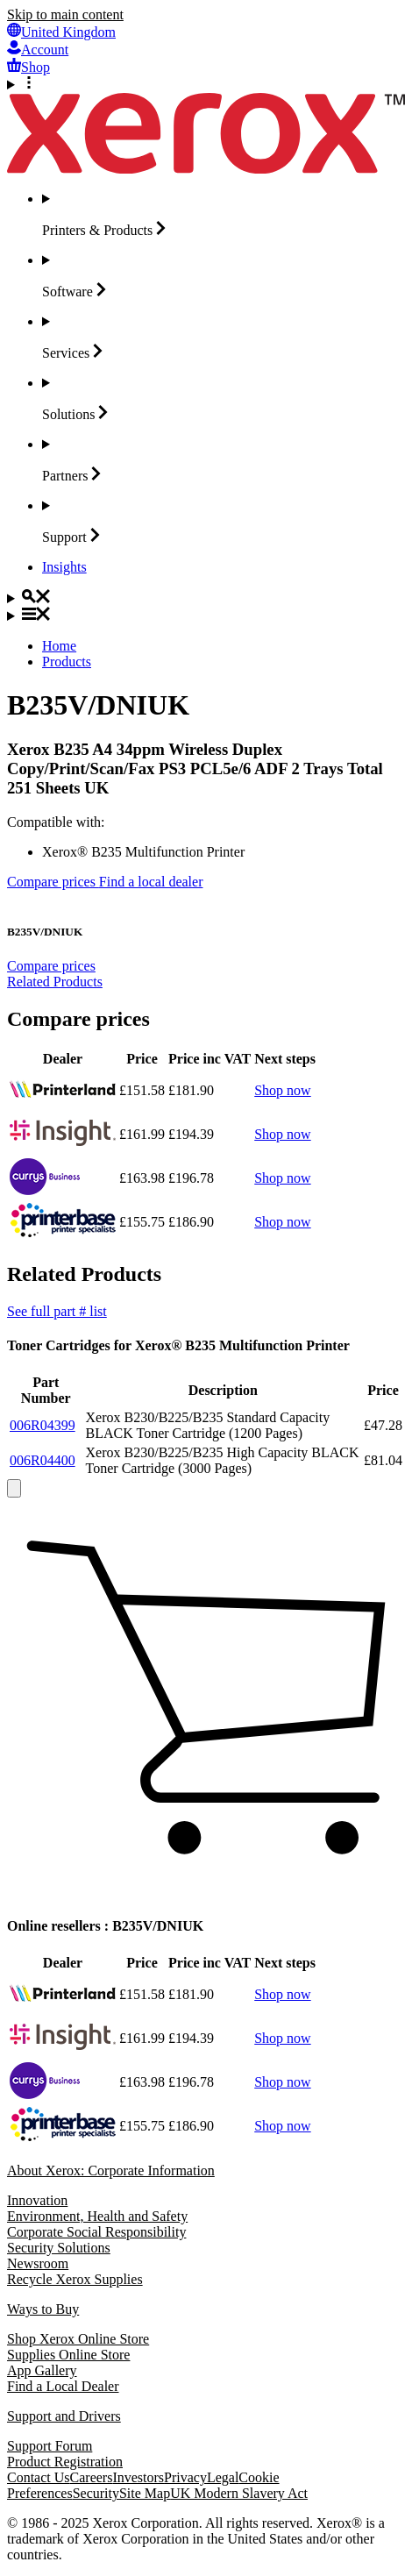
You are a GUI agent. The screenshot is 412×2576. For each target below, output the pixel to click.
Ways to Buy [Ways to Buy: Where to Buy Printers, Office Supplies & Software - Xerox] (43, 2309)
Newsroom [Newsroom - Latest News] (37, 2263)
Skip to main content (65, 14)
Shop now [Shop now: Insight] (282, 1134)
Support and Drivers (64, 2416)
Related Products (55, 981)
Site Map (144, 2493)
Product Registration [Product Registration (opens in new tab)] (65, 2461)
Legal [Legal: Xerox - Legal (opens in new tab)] (222, 2477)
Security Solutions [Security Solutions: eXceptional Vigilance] (58, 2247)
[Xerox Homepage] (206, 168)
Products (66, 661)
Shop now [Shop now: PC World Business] (282, 1178)
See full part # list (57, 1311)
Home (59, 645)
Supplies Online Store (68, 2354)
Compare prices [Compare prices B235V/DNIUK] (53, 881)
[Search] (206, 598)
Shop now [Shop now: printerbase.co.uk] (282, 1221)
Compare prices (51, 965)
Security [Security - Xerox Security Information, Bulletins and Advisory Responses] (96, 2493)
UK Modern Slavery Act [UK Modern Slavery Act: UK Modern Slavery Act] (239, 2493)
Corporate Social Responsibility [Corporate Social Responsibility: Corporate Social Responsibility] (96, 2231)
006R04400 (42, 1460)
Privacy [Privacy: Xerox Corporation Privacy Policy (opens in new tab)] (185, 2477)
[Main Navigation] (206, 615)
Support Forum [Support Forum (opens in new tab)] (49, 2445)
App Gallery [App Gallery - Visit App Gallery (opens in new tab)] (42, 2370)
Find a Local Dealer (63, 2386)
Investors (138, 2477)
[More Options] (206, 84)
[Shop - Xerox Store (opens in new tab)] (28, 67)
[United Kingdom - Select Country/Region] (61, 32)
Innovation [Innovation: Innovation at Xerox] (37, 2200)
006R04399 (42, 1425)
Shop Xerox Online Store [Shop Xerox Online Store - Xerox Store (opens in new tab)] (78, 2338)
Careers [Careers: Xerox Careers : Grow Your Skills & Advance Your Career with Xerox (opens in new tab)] (91, 2477)
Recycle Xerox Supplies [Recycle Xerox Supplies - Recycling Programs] (75, 2279)
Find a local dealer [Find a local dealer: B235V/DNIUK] (151, 881)
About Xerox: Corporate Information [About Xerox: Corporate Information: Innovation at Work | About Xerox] (111, 2170)
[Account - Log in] (37, 49)
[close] (14, 1488)
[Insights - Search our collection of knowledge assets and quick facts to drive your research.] (64, 566)
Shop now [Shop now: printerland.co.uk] (282, 1090)
